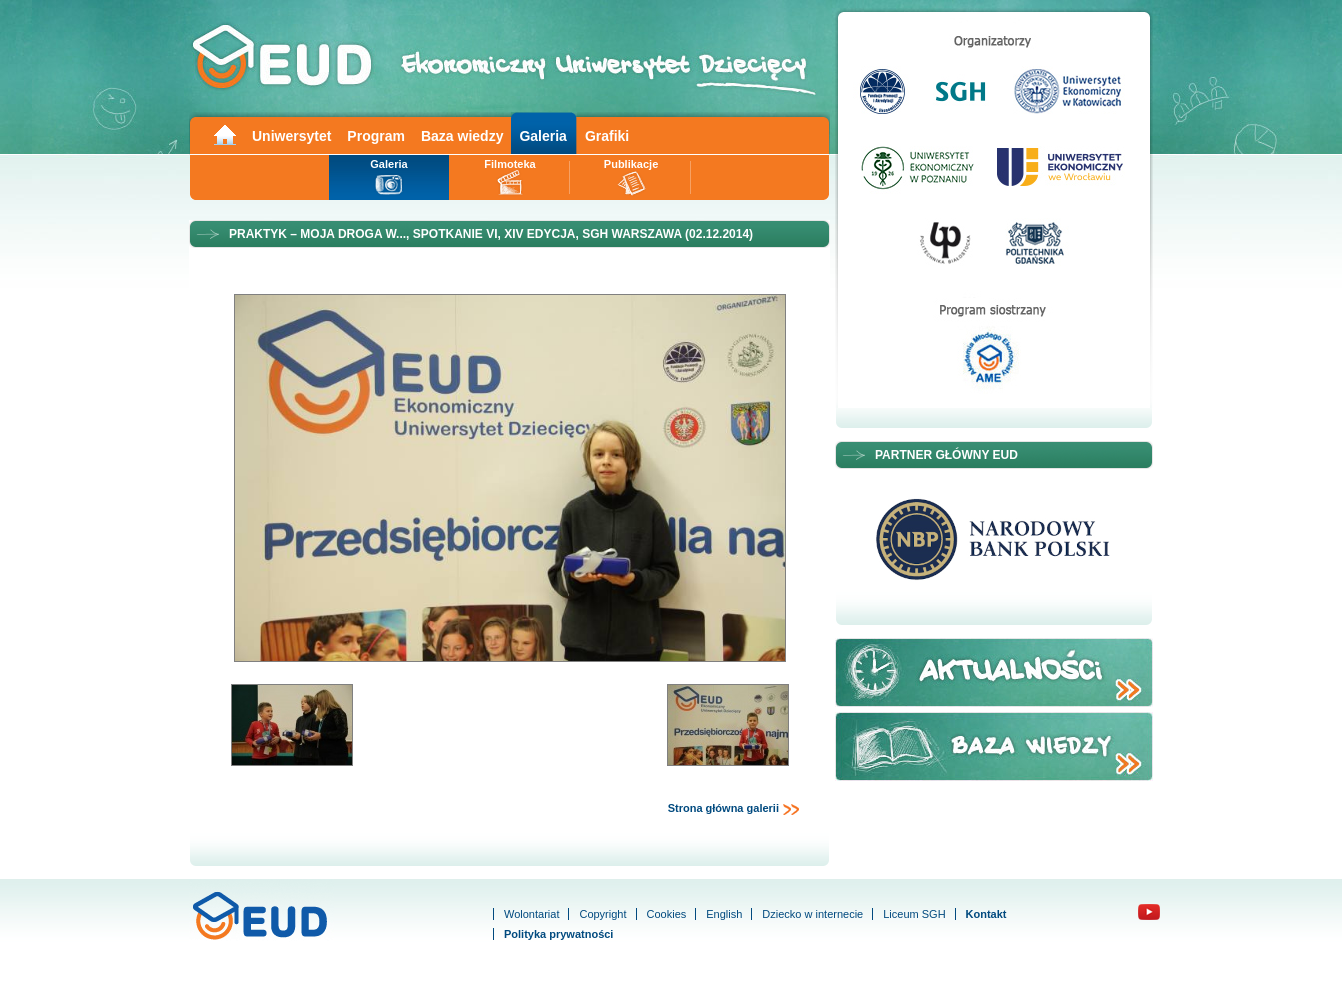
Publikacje (631, 164)
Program (376, 136)
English (724, 914)
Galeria (542, 136)
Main (224, 133)
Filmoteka (509, 164)
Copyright (602, 914)
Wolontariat (531, 914)
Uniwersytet (291, 136)
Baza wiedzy (462, 136)
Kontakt (986, 914)
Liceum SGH (914, 914)
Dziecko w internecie (812, 914)
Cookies (667, 914)
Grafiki (607, 136)
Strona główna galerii (734, 809)
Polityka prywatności (558, 934)
